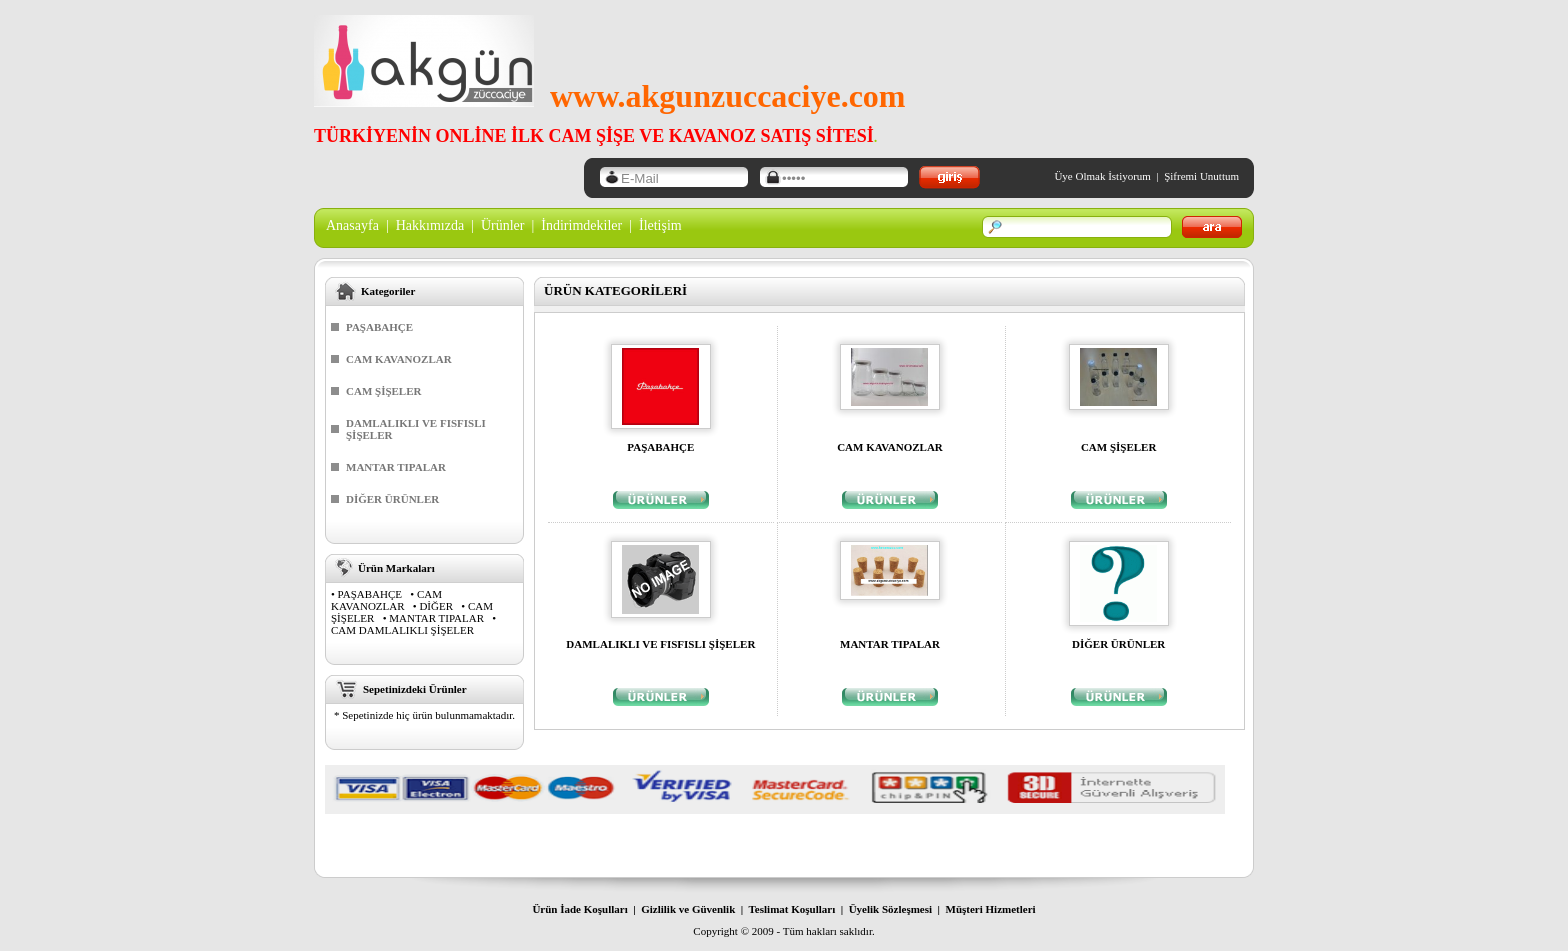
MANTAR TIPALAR (396, 467)
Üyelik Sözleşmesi (890, 909)
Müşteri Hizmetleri (991, 909)
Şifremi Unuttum (1201, 176)
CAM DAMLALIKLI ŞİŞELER (402, 630)
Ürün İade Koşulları (579, 909)
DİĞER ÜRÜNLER (392, 499)
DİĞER (436, 606)
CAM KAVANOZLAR (399, 359)
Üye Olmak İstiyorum (1102, 176)
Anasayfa (352, 225)
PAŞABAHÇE (379, 327)
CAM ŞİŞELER (384, 391)
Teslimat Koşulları (792, 909)
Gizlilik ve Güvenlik (688, 909)
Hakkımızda (430, 225)
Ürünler (503, 225)
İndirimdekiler (581, 225)
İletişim (660, 225)
